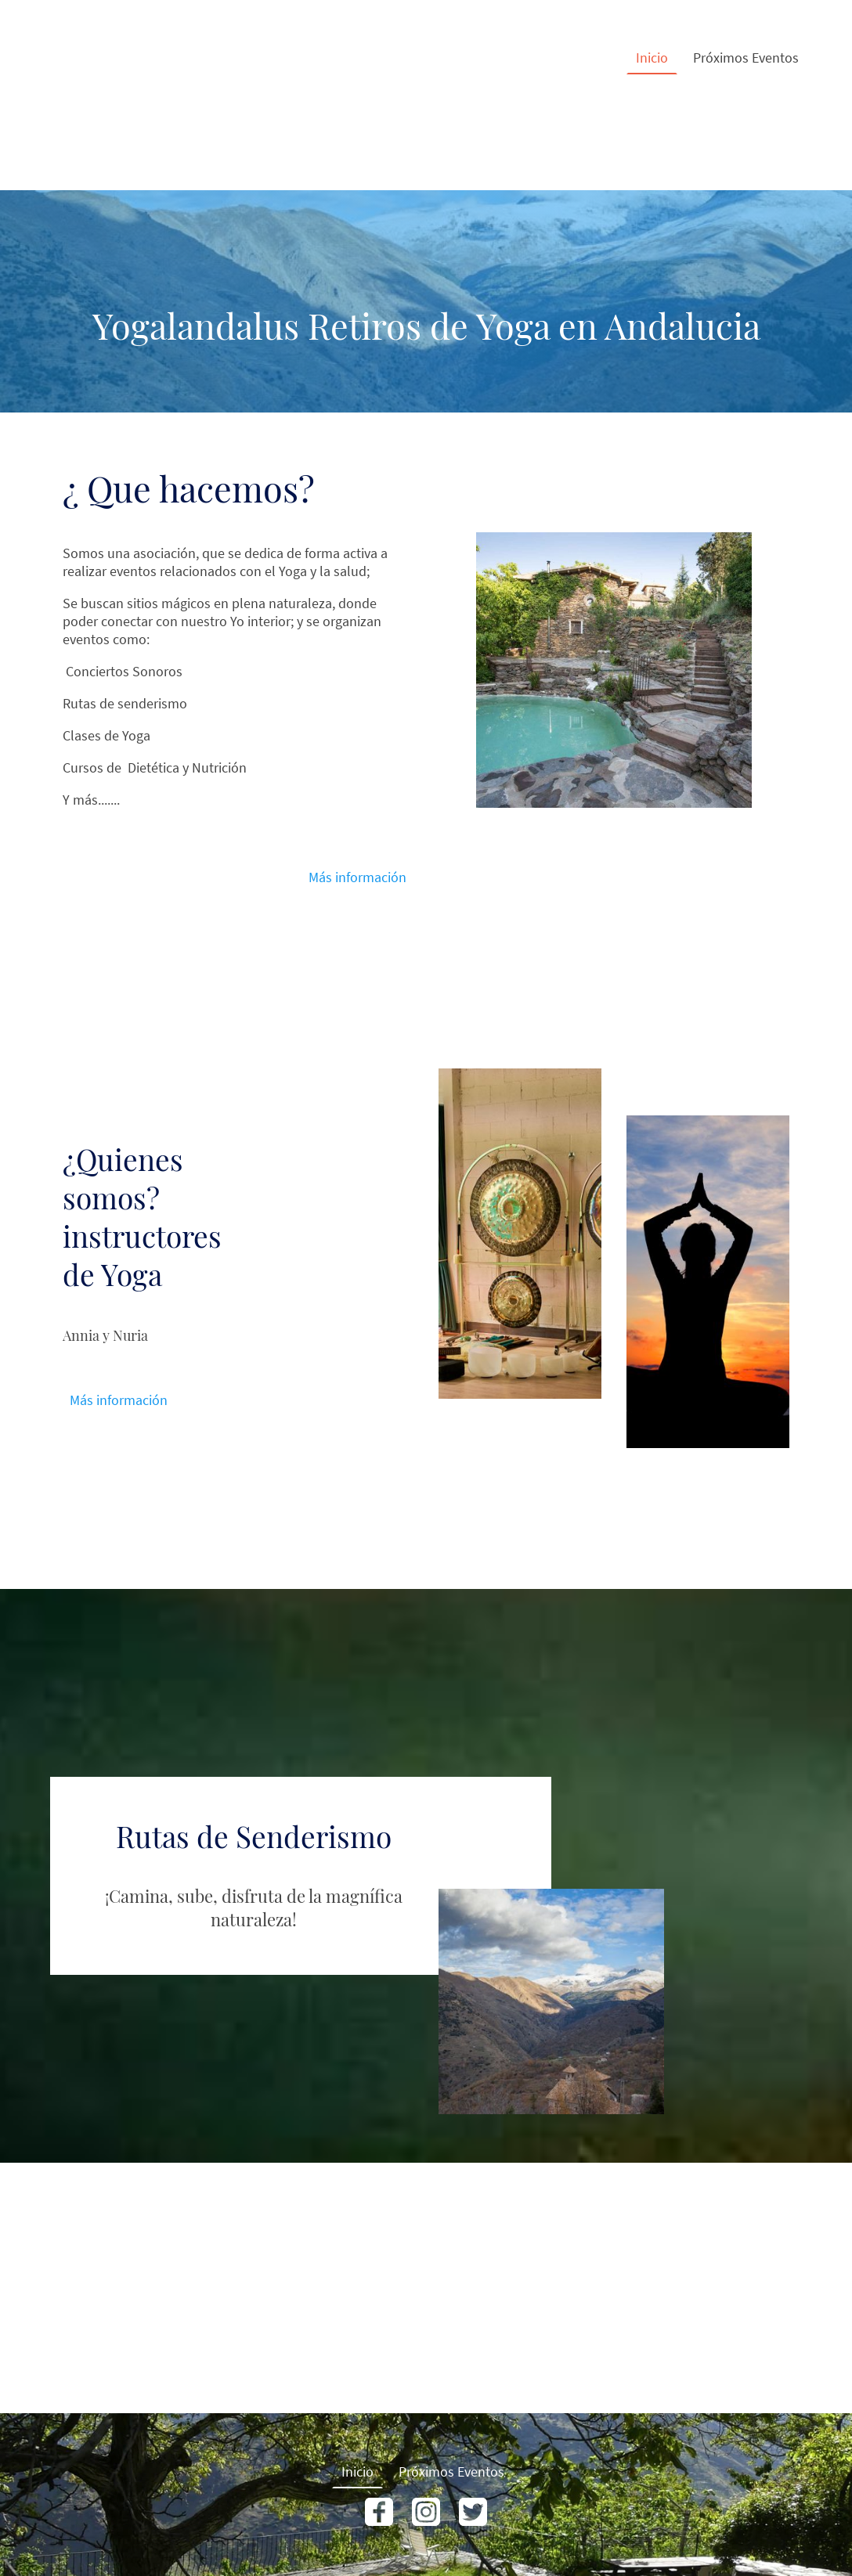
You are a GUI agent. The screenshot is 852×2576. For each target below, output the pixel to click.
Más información (357, 877)
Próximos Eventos (746, 58)
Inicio (652, 58)
